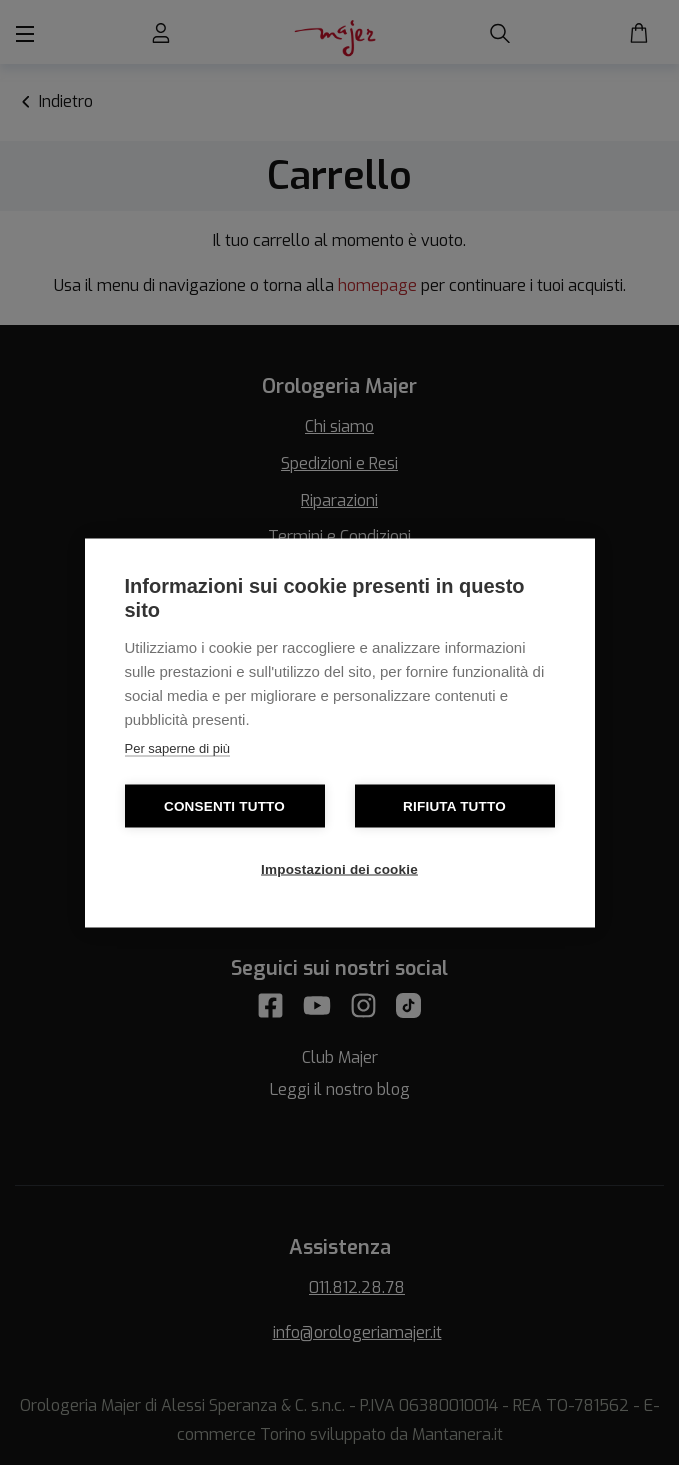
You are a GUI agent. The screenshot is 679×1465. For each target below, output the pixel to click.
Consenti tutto (224, 805)
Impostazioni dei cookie (339, 868)
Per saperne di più (178, 747)
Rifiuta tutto (454, 805)
